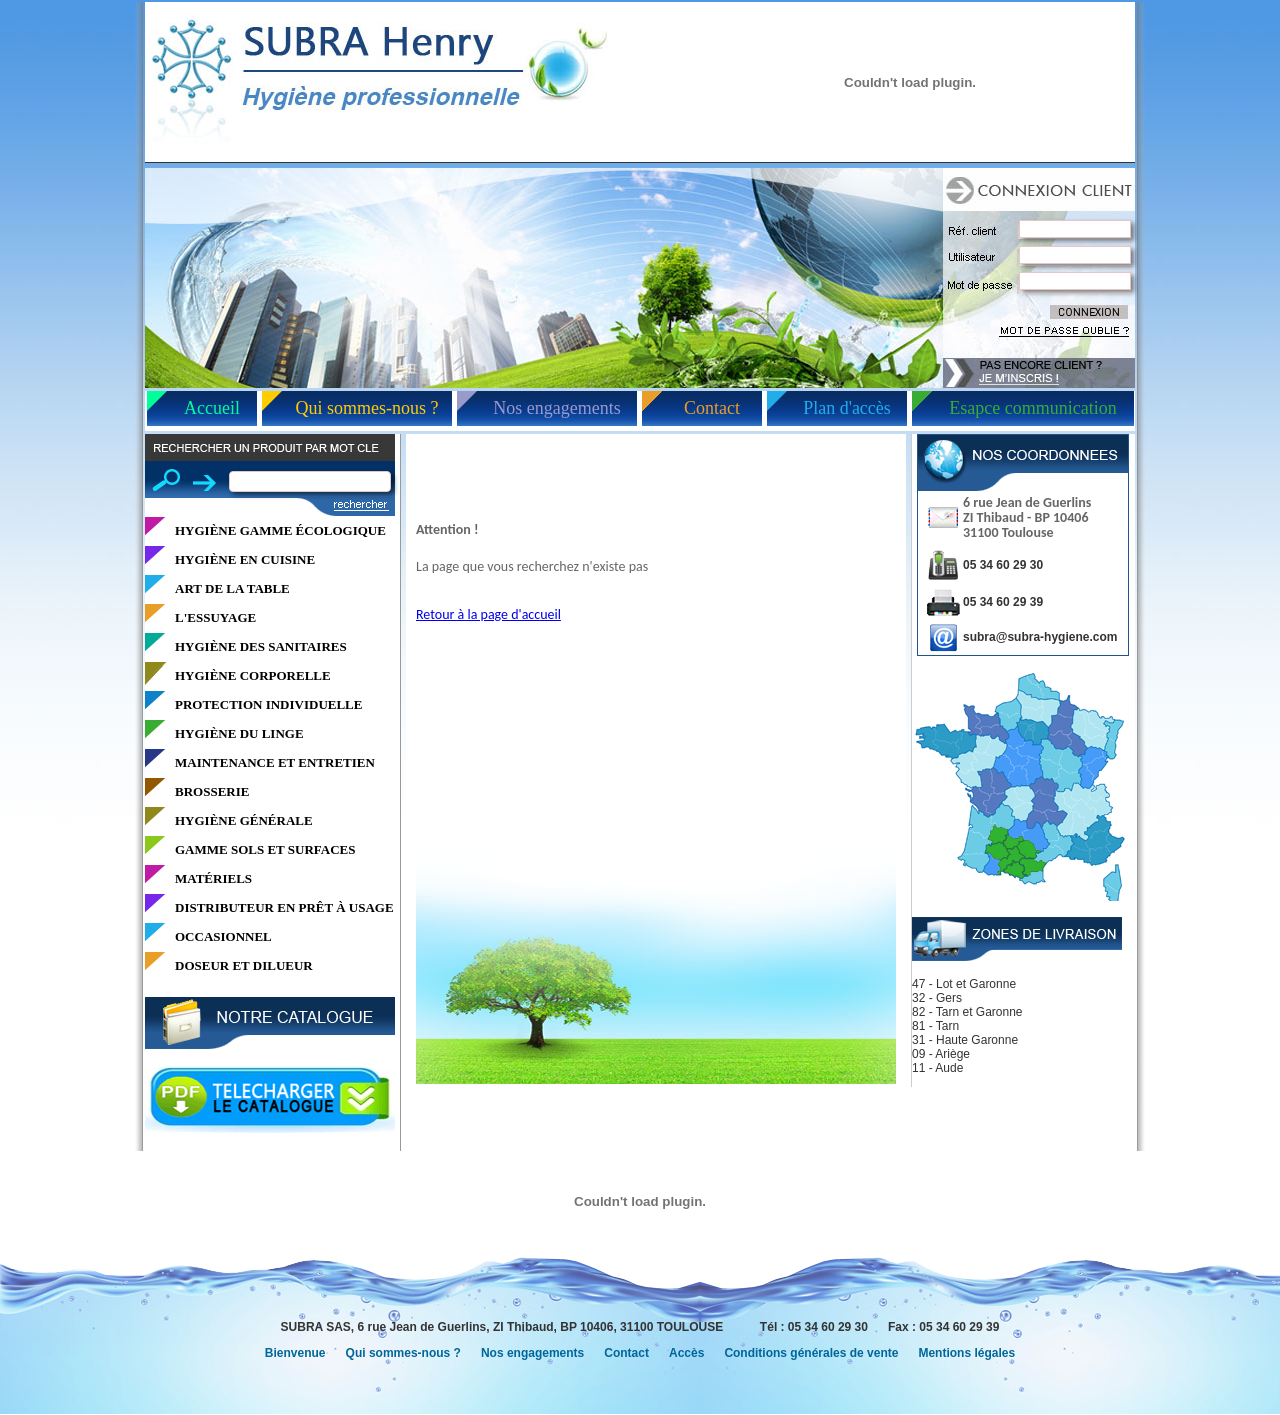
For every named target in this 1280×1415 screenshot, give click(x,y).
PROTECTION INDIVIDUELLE (268, 704)
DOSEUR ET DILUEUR (244, 965)
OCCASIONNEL (223, 936)
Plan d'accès (847, 408)
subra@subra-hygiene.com (1040, 637)
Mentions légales (966, 1353)
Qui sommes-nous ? (367, 408)
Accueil (212, 408)
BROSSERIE (212, 791)
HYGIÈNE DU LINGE (239, 733)
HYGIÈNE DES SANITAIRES (261, 646)
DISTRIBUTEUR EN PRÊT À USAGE (284, 907)
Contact (712, 408)
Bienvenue (295, 1353)
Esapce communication (1032, 408)
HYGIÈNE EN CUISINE (245, 559)
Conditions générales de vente (811, 1353)
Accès (686, 1353)
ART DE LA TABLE (232, 588)
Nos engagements (556, 408)
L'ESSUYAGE (215, 617)
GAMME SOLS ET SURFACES (265, 849)
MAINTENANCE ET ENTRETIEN (275, 762)
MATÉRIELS (213, 878)
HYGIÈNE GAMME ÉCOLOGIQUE (280, 530)
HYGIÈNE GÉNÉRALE (244, 820)
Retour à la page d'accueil (488, 614)
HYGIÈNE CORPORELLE (253, 675)
